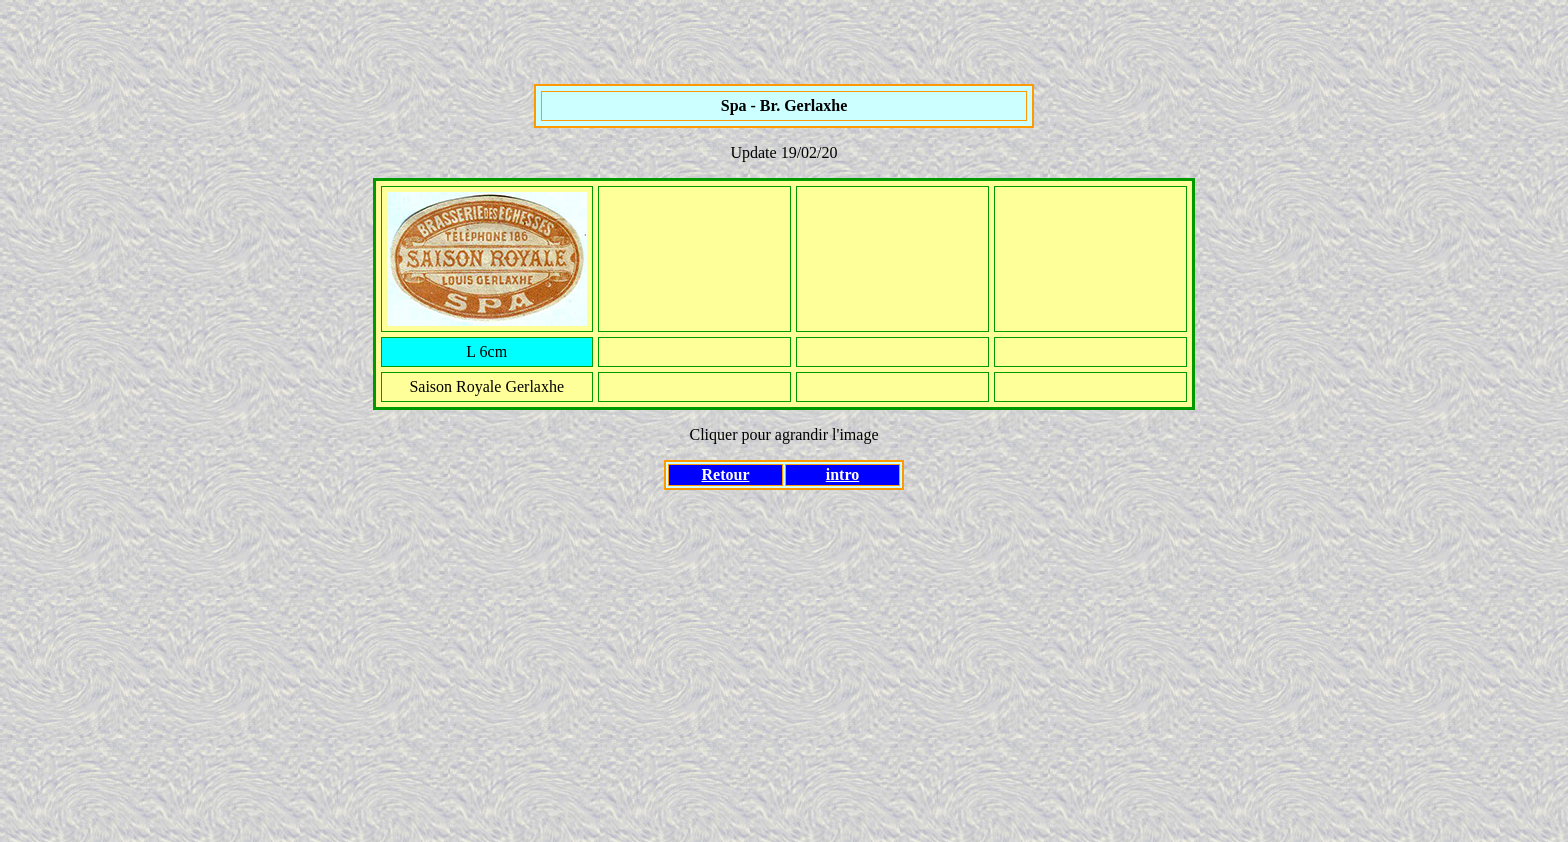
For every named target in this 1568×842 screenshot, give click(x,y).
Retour (726, 474)
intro (842, 474)
